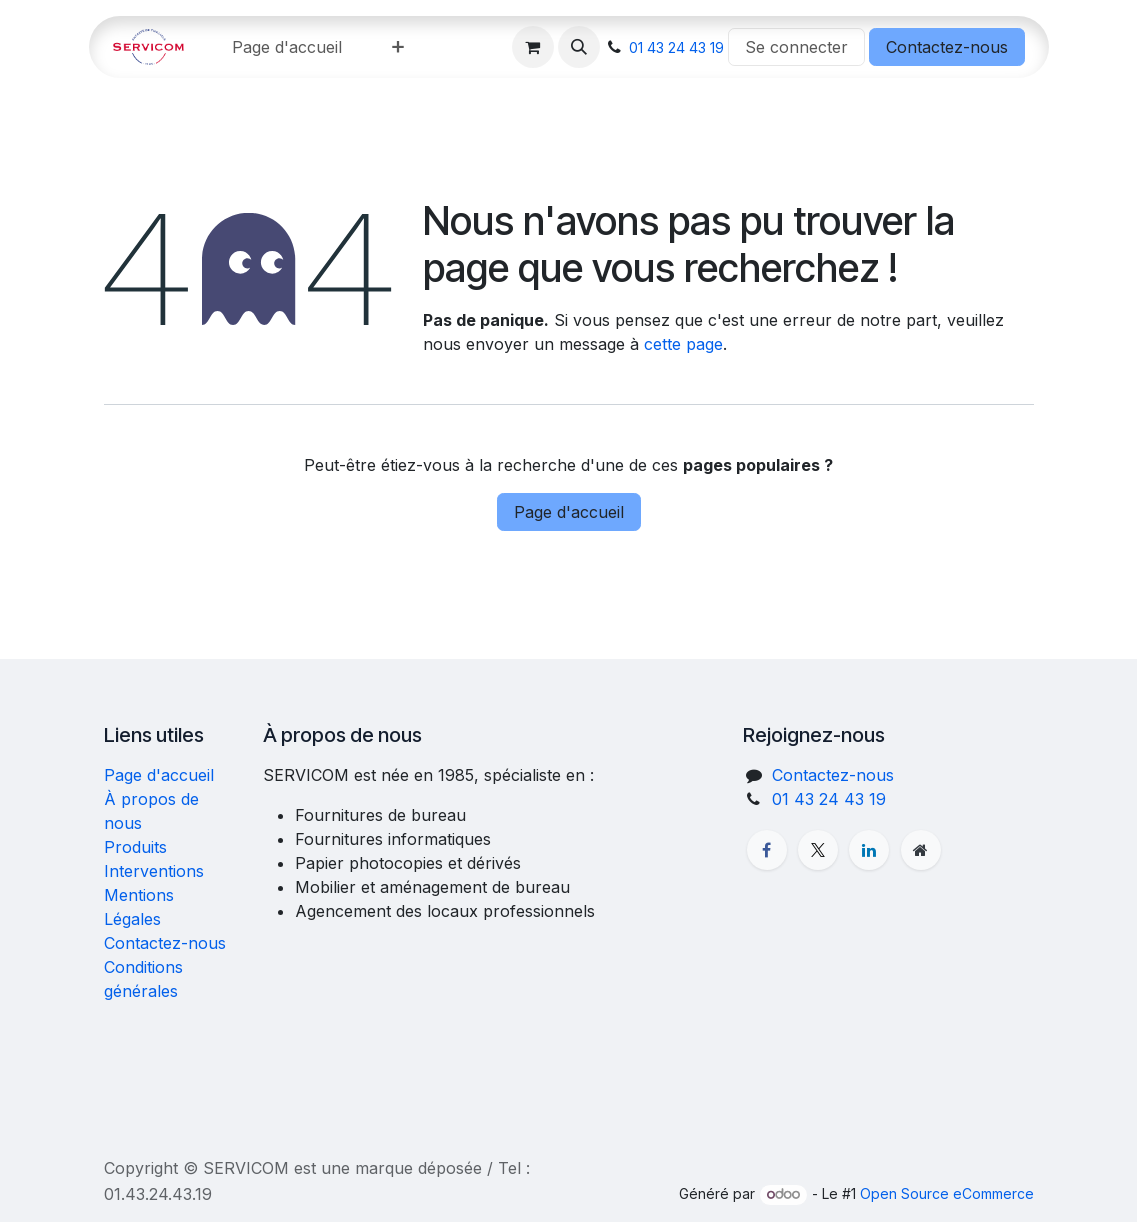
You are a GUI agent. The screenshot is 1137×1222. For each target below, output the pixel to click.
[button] (579, 47)
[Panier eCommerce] (533, 47)
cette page (683, 344)
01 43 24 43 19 (676, 47)
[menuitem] (287, 47)
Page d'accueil (569, 512)
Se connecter (796, 47)
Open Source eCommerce (947, 1193)
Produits (135, 847)
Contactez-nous (947, 47)
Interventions (154, 871)
